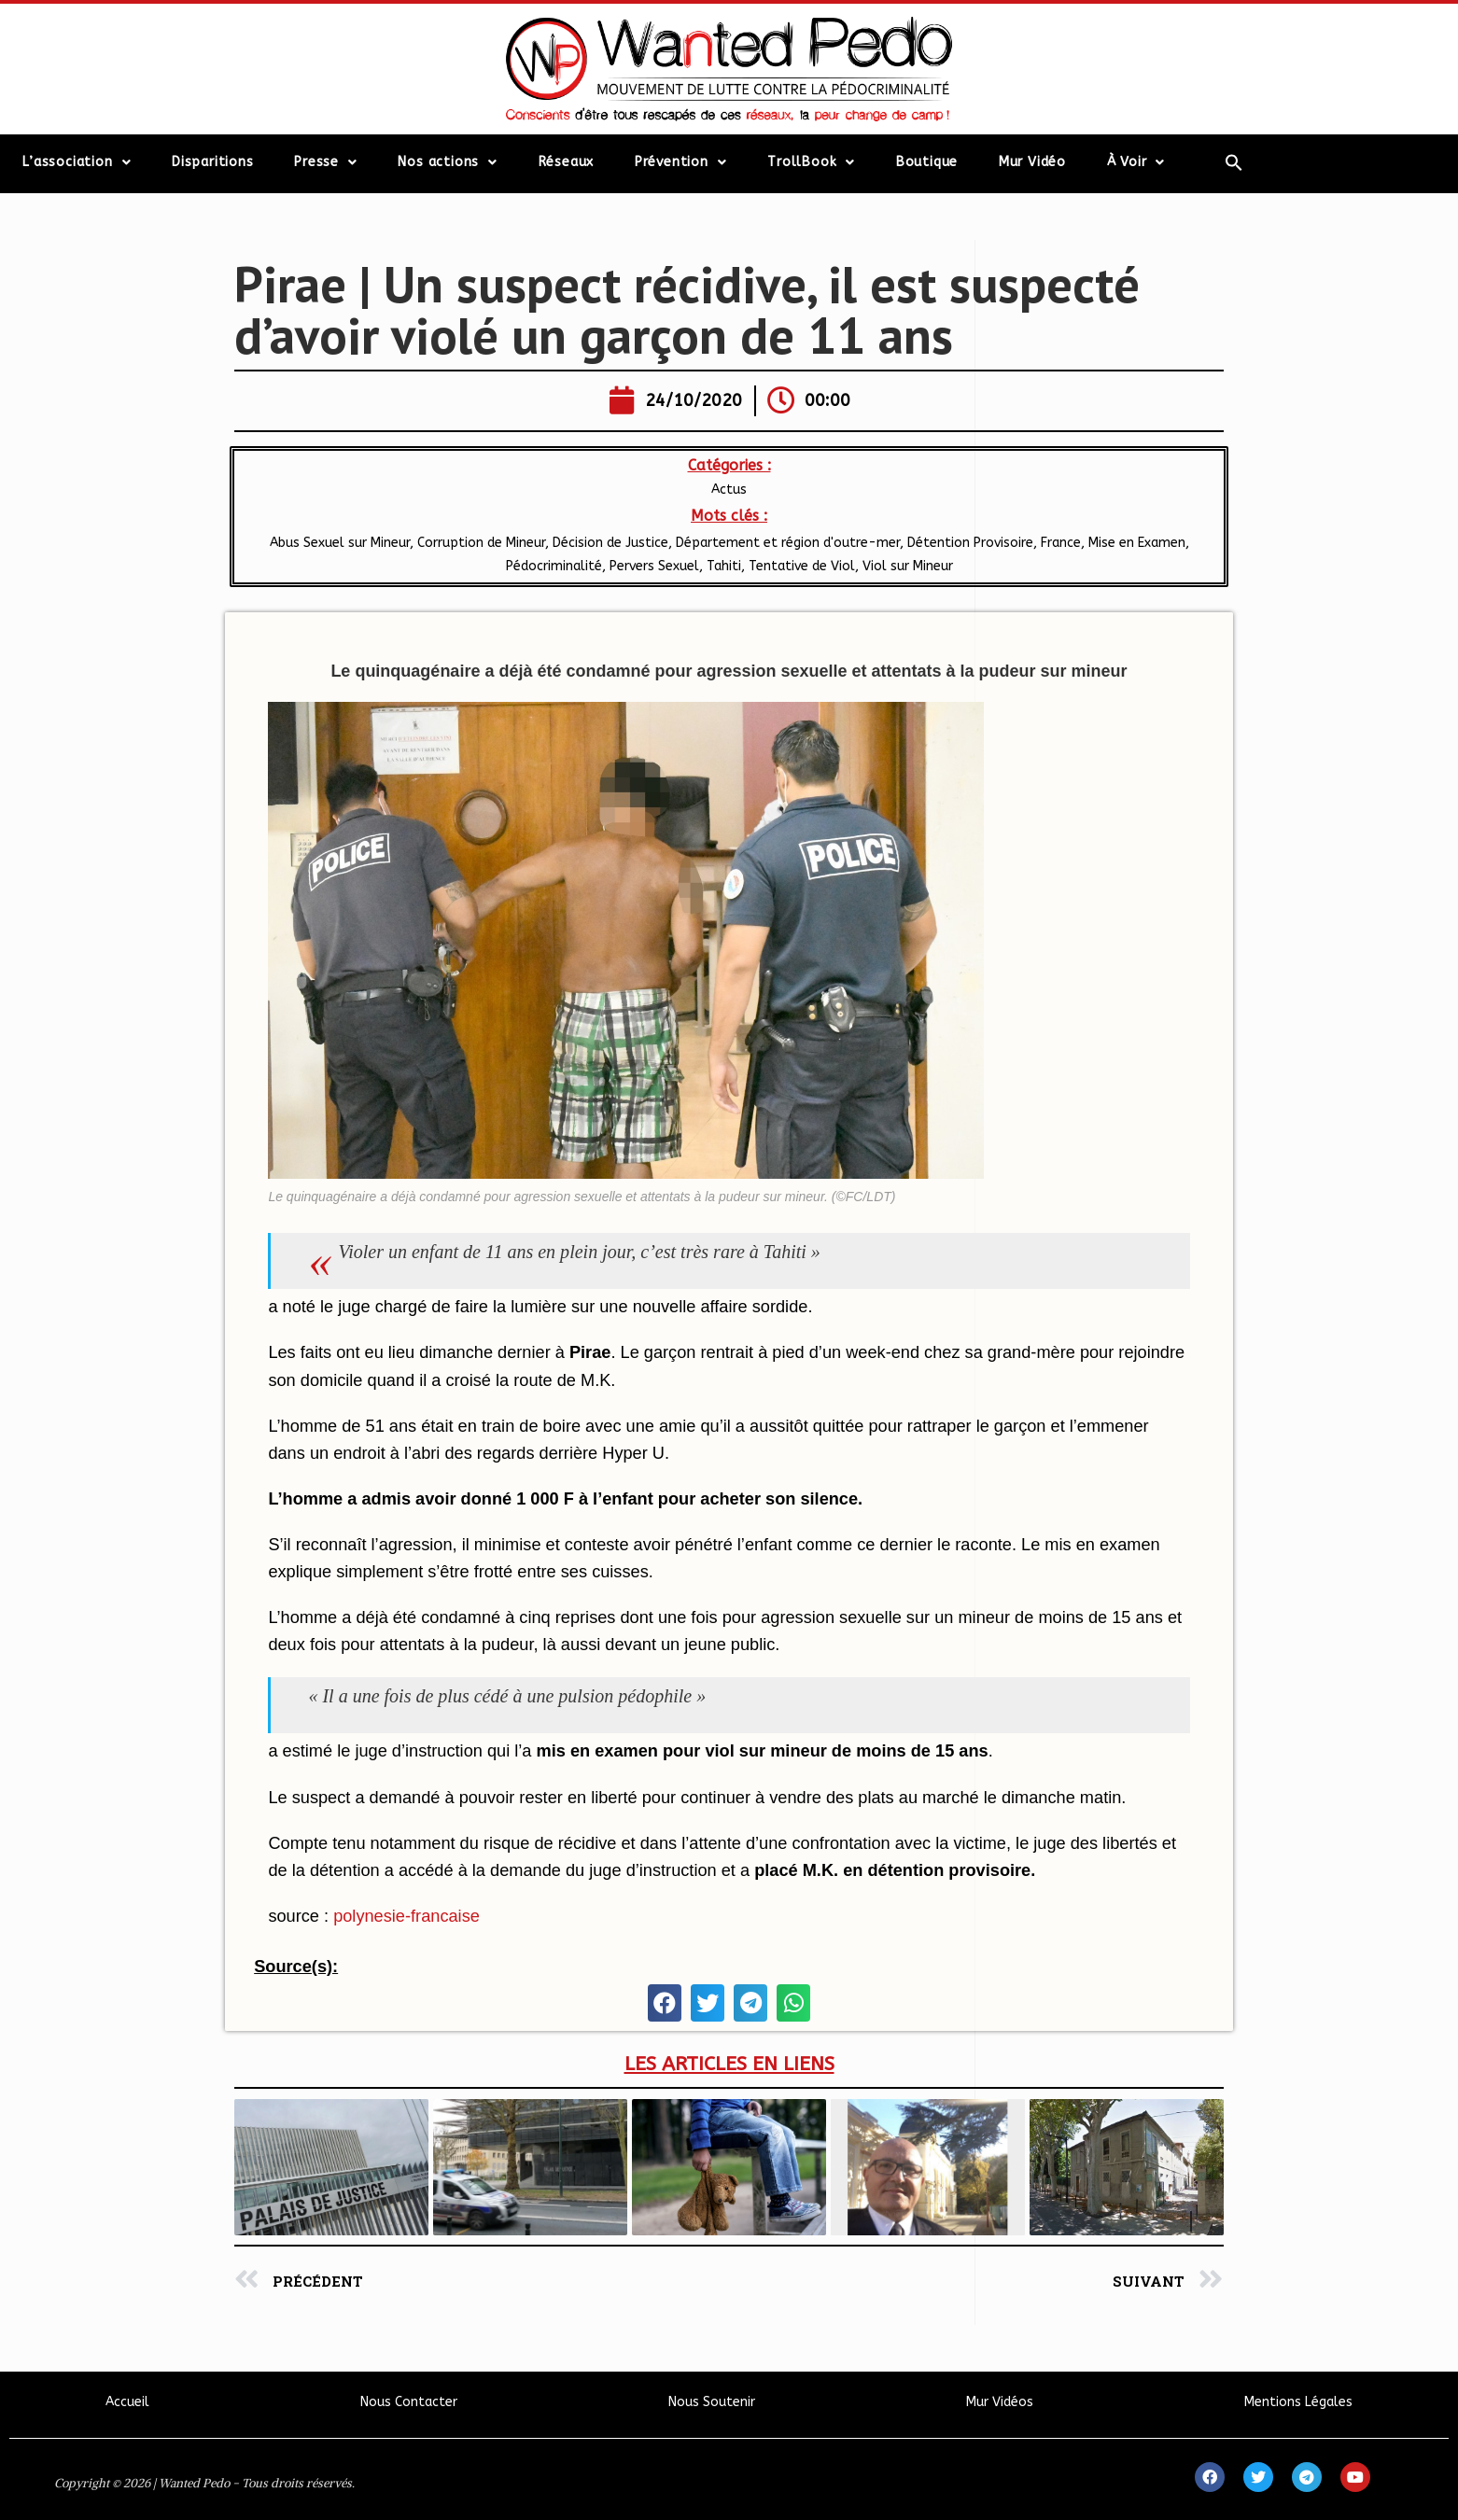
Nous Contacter (408, 2402)
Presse (325, 162)
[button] (664, 2003)
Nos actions (448, 162)
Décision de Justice (610, 543)
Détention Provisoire (970, 543)
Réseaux (567, 162)
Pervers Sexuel (654, 566)
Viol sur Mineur (907, 566)
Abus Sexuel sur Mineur (340, 543)
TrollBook (811, 162)
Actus (729, 489)
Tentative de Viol (802, 566)
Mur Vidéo (1032, 162)
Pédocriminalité (554, 566)
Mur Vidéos (999, 2402)
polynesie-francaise (406, 1916)
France (1061, 543)
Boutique (927, 162)
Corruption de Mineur (481, 543)
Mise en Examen (1136, 543)
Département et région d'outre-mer (788, 543)
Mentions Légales (1298, 2402)
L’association (76, 162)
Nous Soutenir (711, 2402)
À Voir (1136, 162)
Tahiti (724, 566)
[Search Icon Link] (1234, 162)
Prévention (681, 162)
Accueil (127, 2402)
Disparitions (213, 162)
